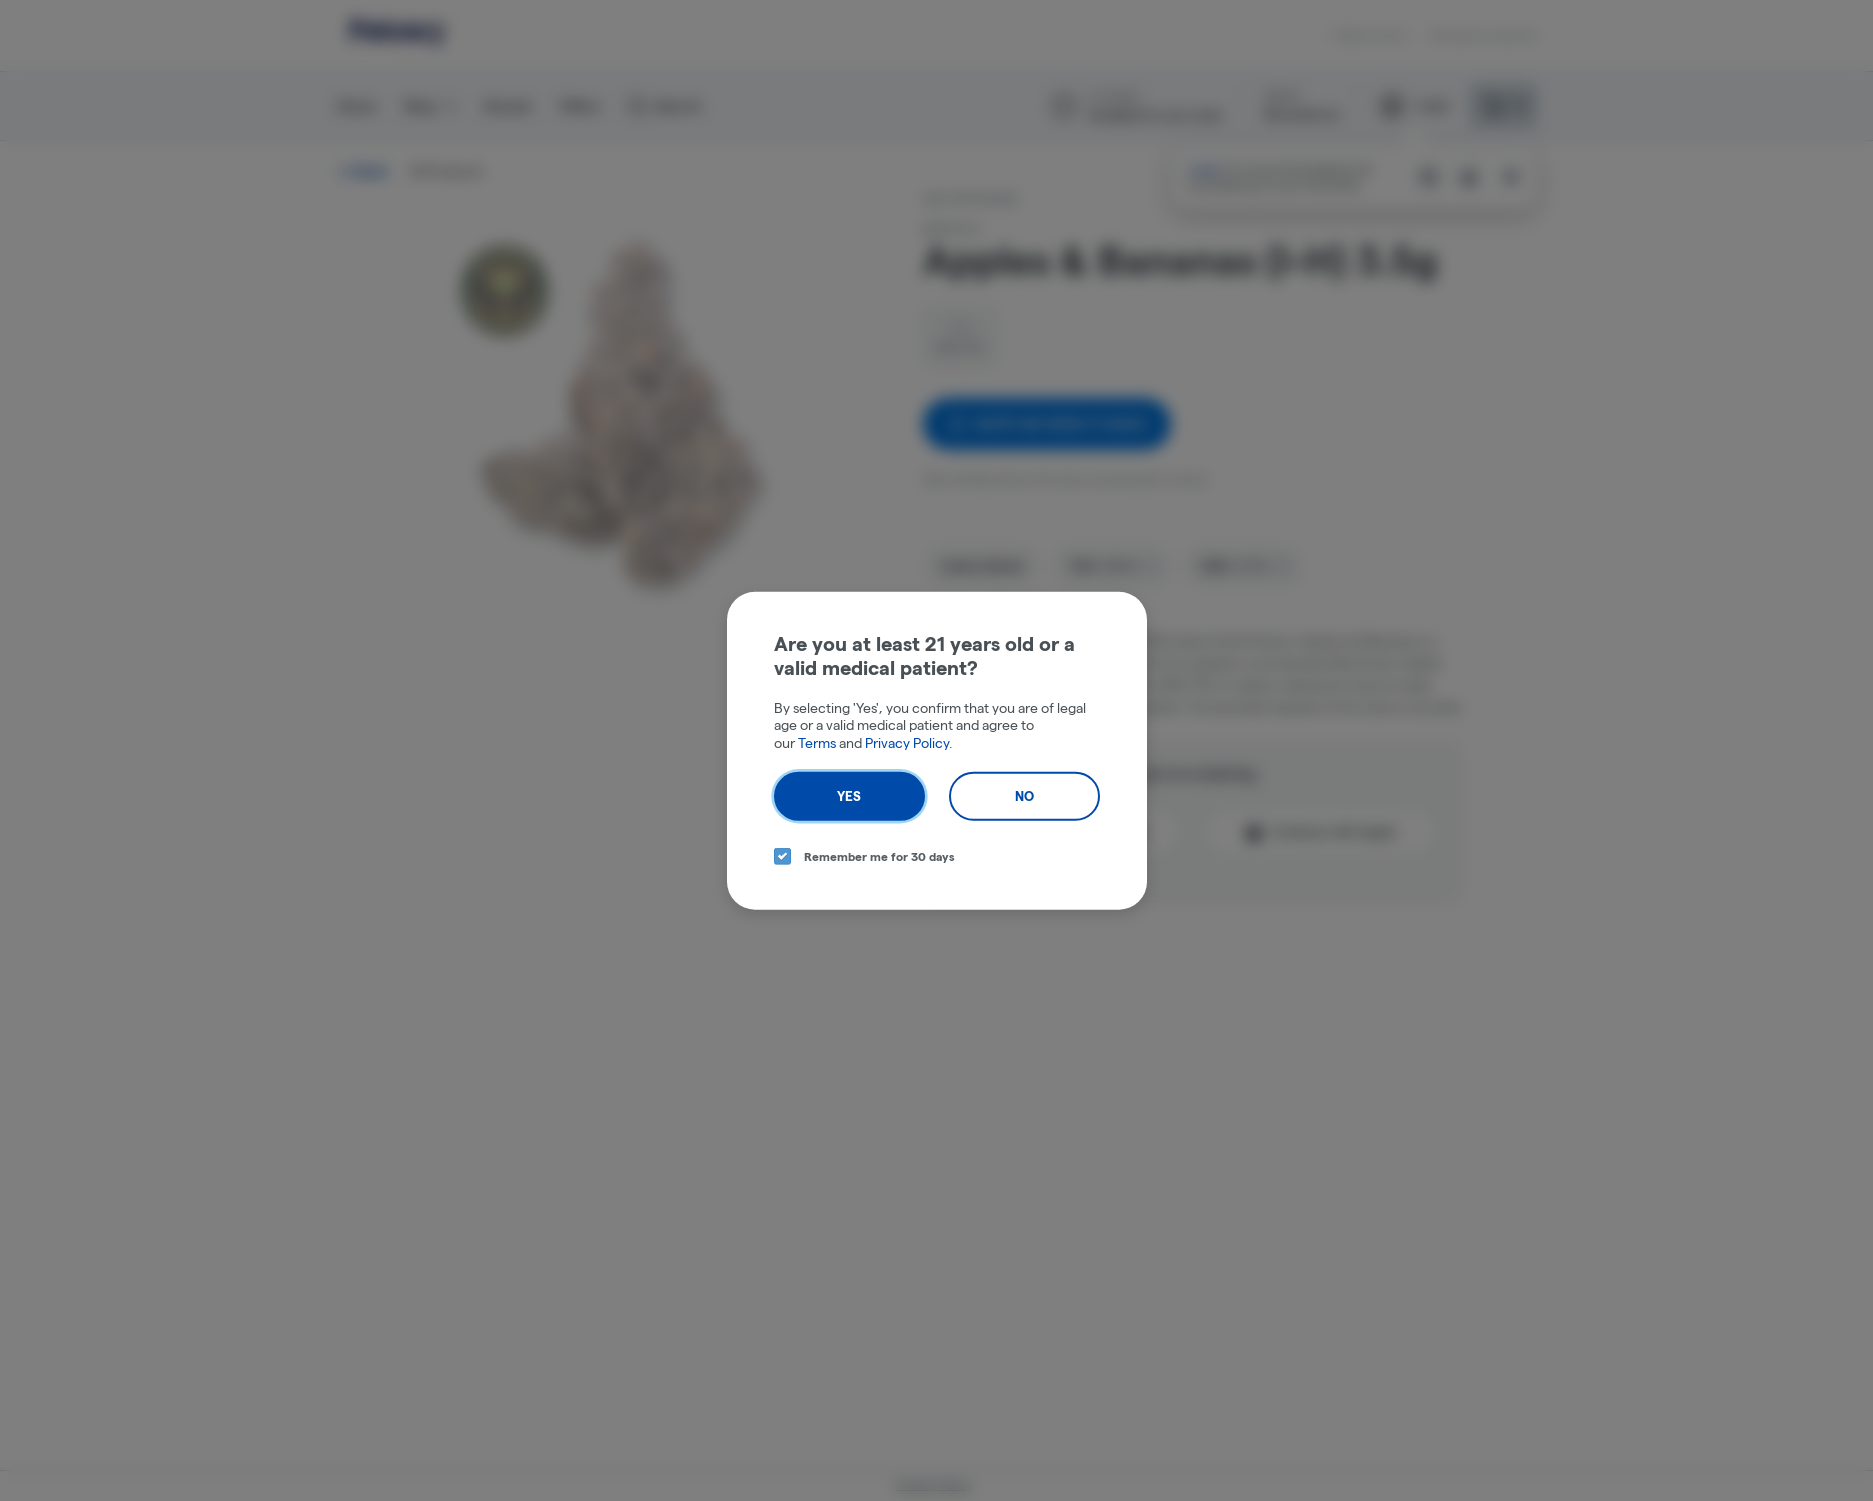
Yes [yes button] (849, 796)
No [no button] (1024, 796)
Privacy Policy (907, 742)
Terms (817, 742)
